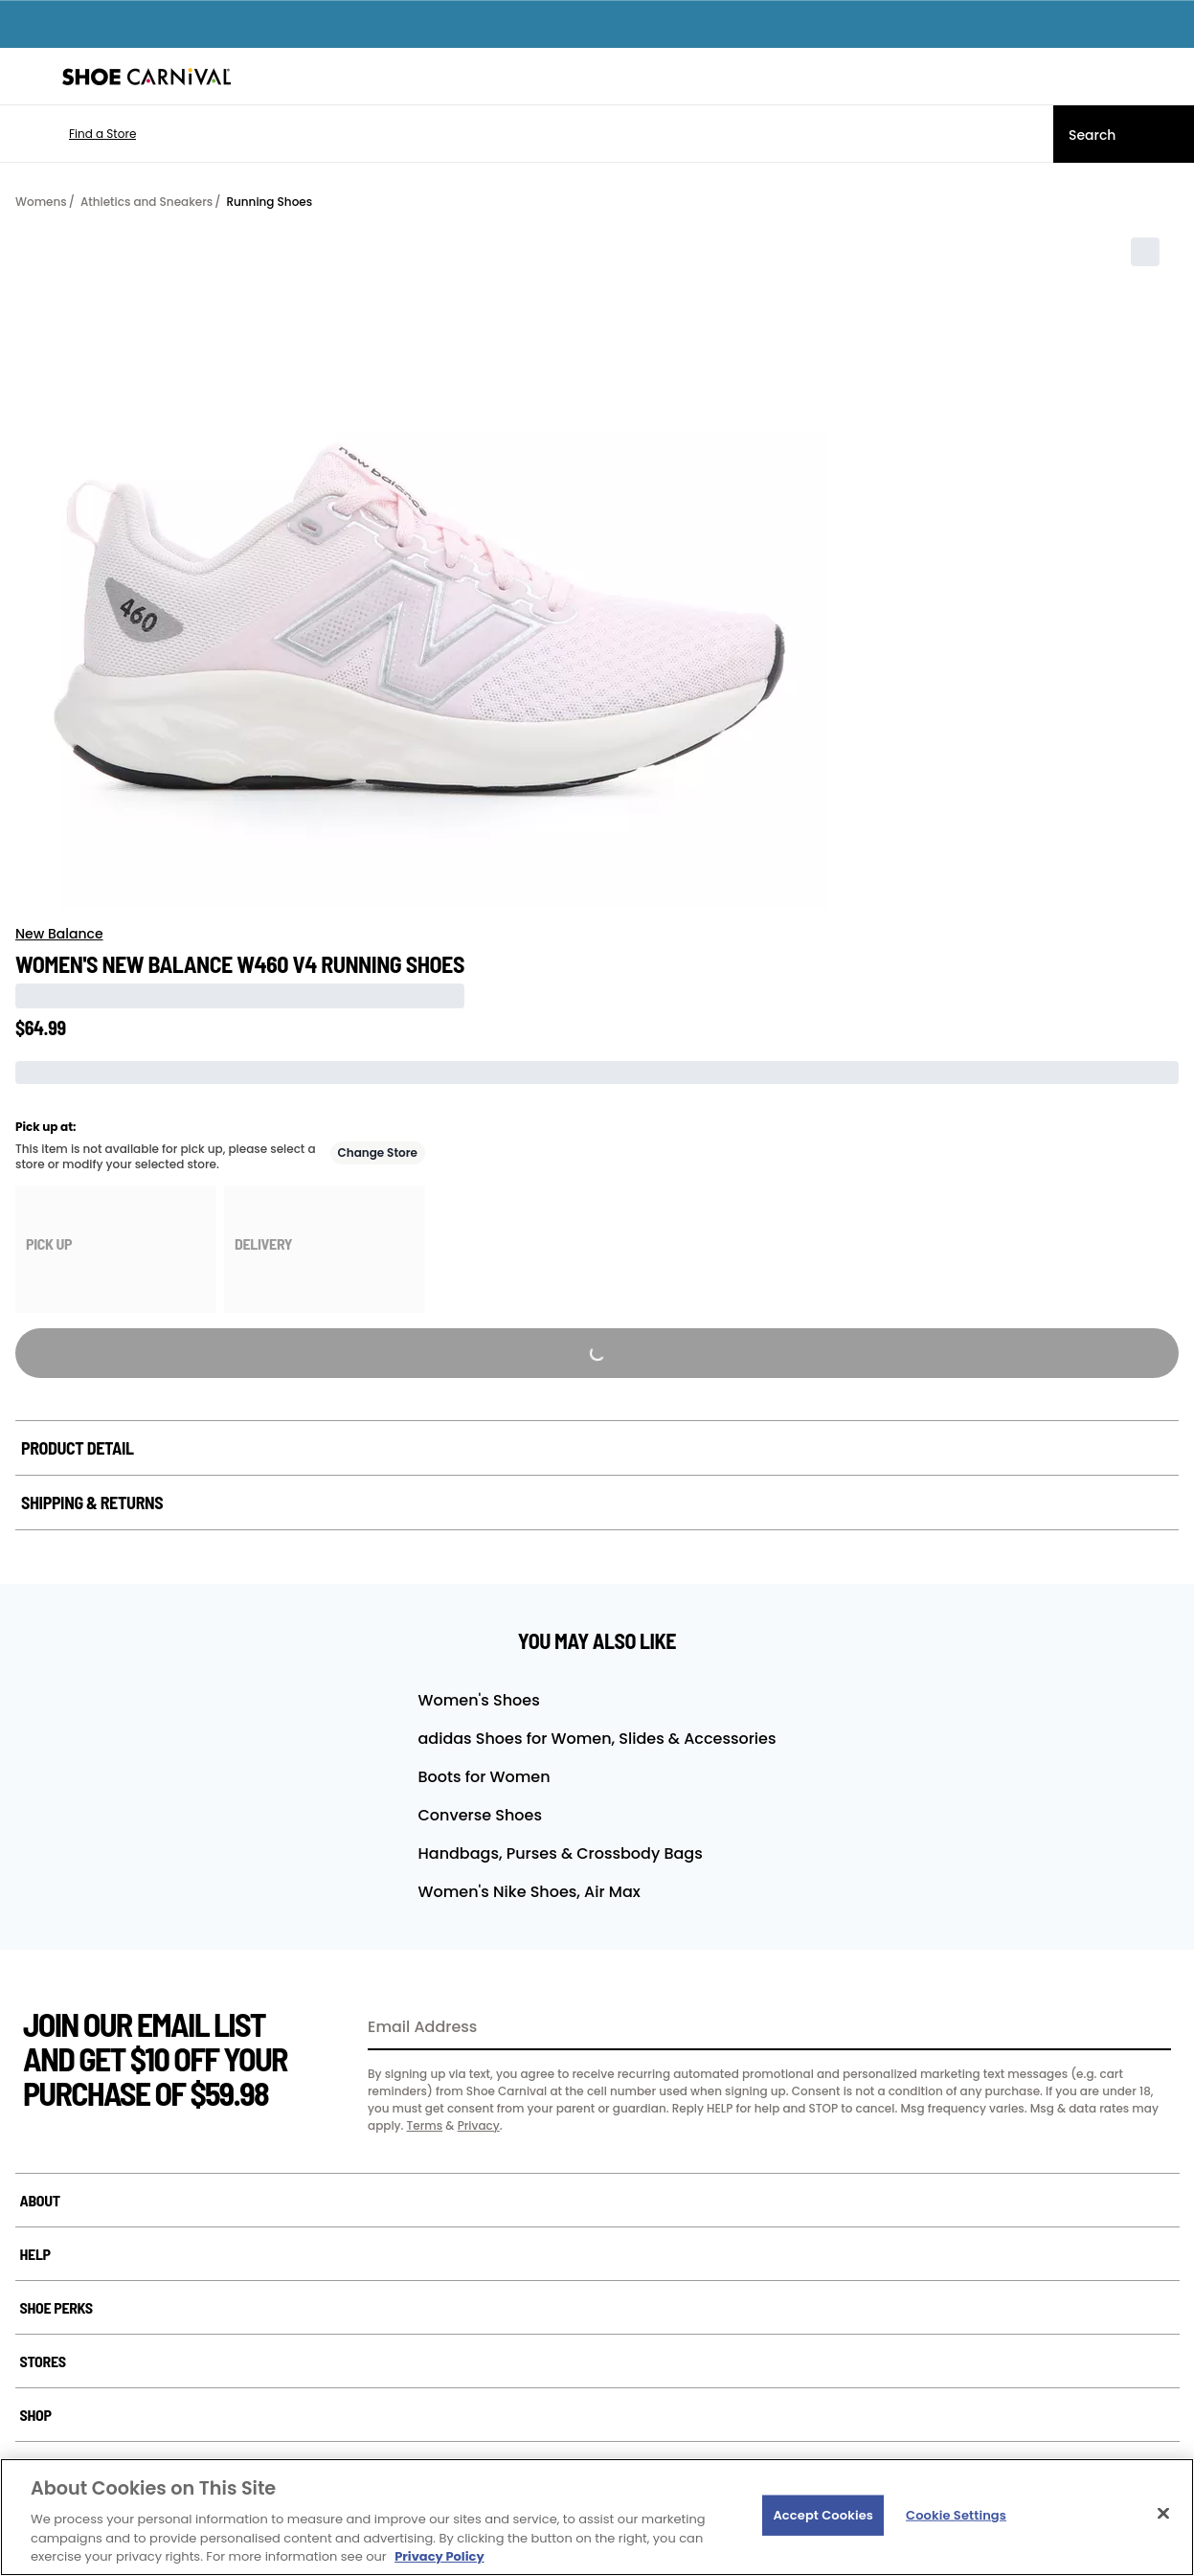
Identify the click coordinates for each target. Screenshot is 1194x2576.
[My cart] (1169, 77)
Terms (425, 2125)
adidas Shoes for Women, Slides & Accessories (597, 1739)
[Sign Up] (1150, 2028)
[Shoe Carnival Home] (146, 76)
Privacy (479, 2125)
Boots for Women (484, 1777)
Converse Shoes (480, 1815)
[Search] (1123, 134)
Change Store (378, 1152)
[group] (115, 1249)
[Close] (1163, 2514)
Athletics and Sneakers (146, 201)
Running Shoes (269, 201)
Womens (41, 201)
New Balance (59, 933)
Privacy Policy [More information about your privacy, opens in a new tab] (439, 2556)
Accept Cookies (823, 2515)
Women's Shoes (479, 1700)
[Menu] (29, 76)
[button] (74, 134)
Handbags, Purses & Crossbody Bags (560, 1853)
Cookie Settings (956, 2515)
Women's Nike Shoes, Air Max (529, 1892)
